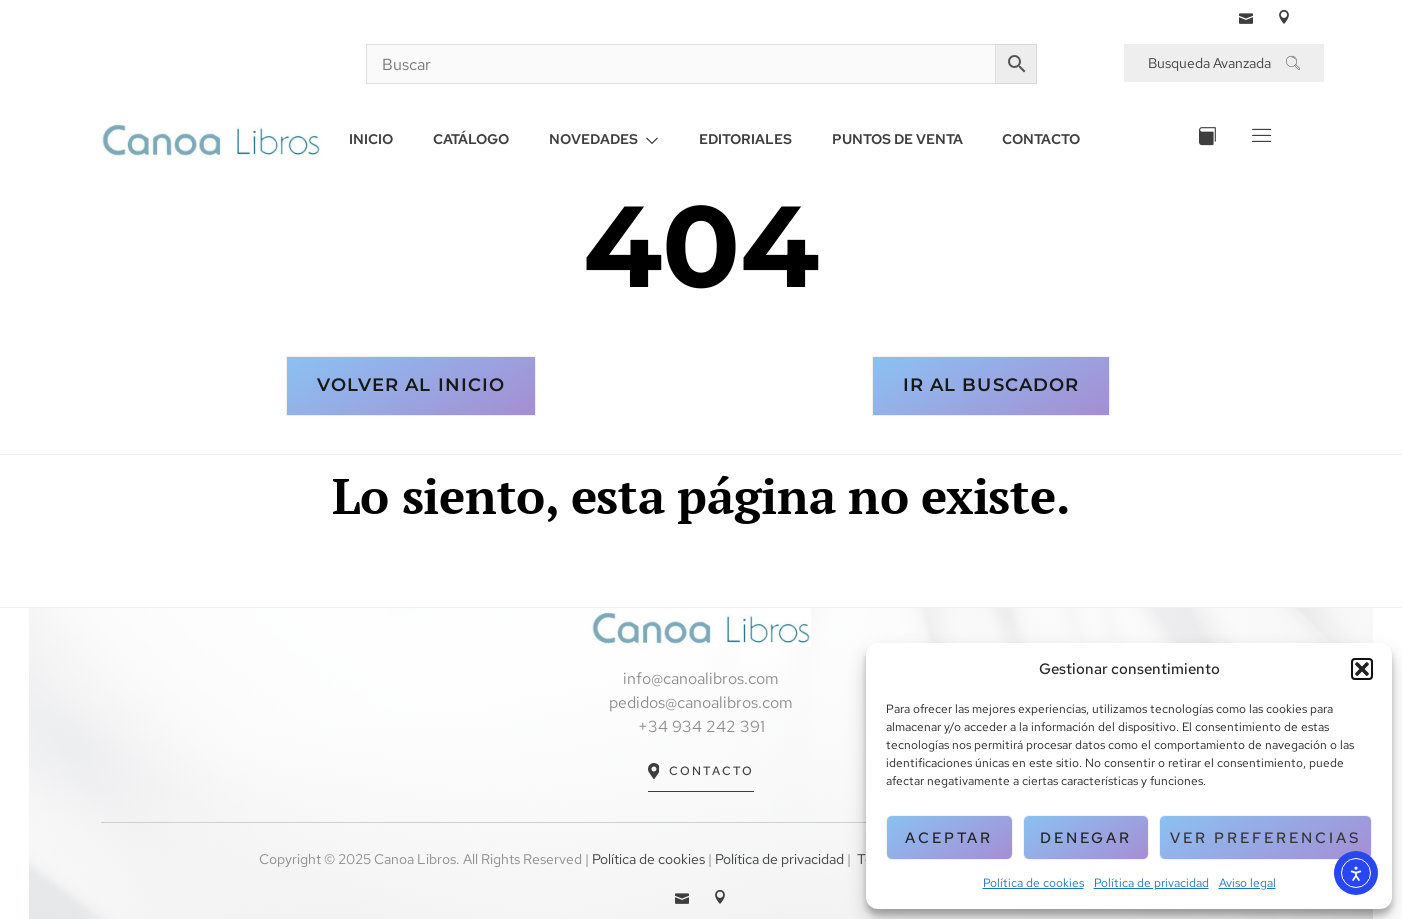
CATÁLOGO (471, 139)
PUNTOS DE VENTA (897, 139)
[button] (1362, 669)
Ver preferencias (1265, 838)
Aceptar (949, 838)
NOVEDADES (604, 139)
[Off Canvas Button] (1259, 139)
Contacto (701, 772)
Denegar (1086, 838)
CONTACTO (1042, 139)
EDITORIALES (745, 139)
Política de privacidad (1151, 883)
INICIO (371, 139)
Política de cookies (1033, 883)
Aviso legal (1247, 883)
